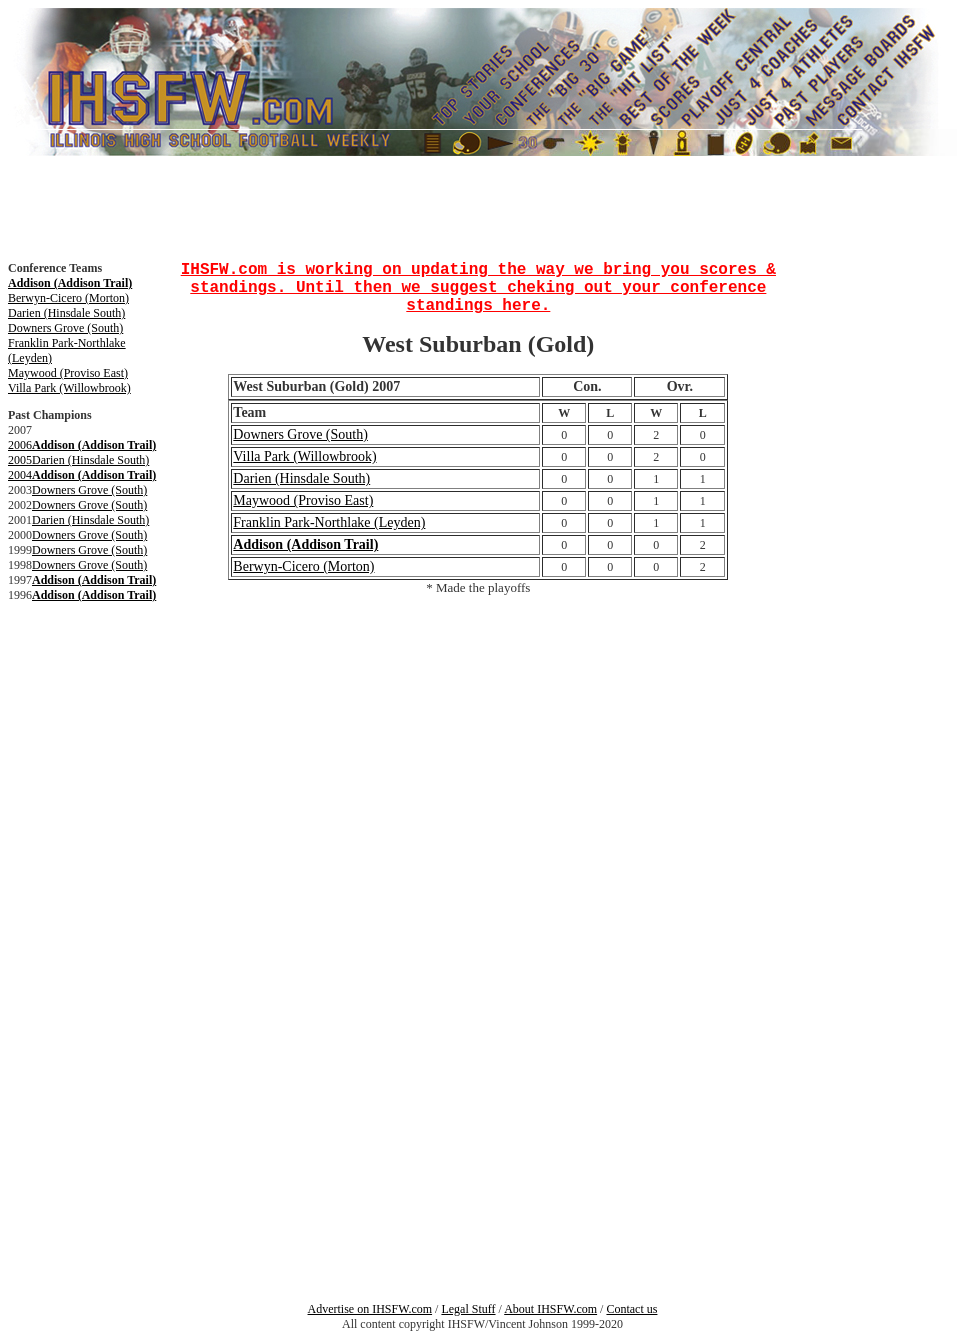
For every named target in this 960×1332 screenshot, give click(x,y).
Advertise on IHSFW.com (370, 1309)
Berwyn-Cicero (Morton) (68, 298)
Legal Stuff (468, 1309)
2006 (20, 445)
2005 (20, 460)
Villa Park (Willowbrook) (69, 388)
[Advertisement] (68, 687)
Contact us (631, 1309)
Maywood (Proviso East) (68, 373)
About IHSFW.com (550, 1309)
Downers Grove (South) (65, 328)
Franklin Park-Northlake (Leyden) (329, 522)
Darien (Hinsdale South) (66, 313)
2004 (20, 475)
